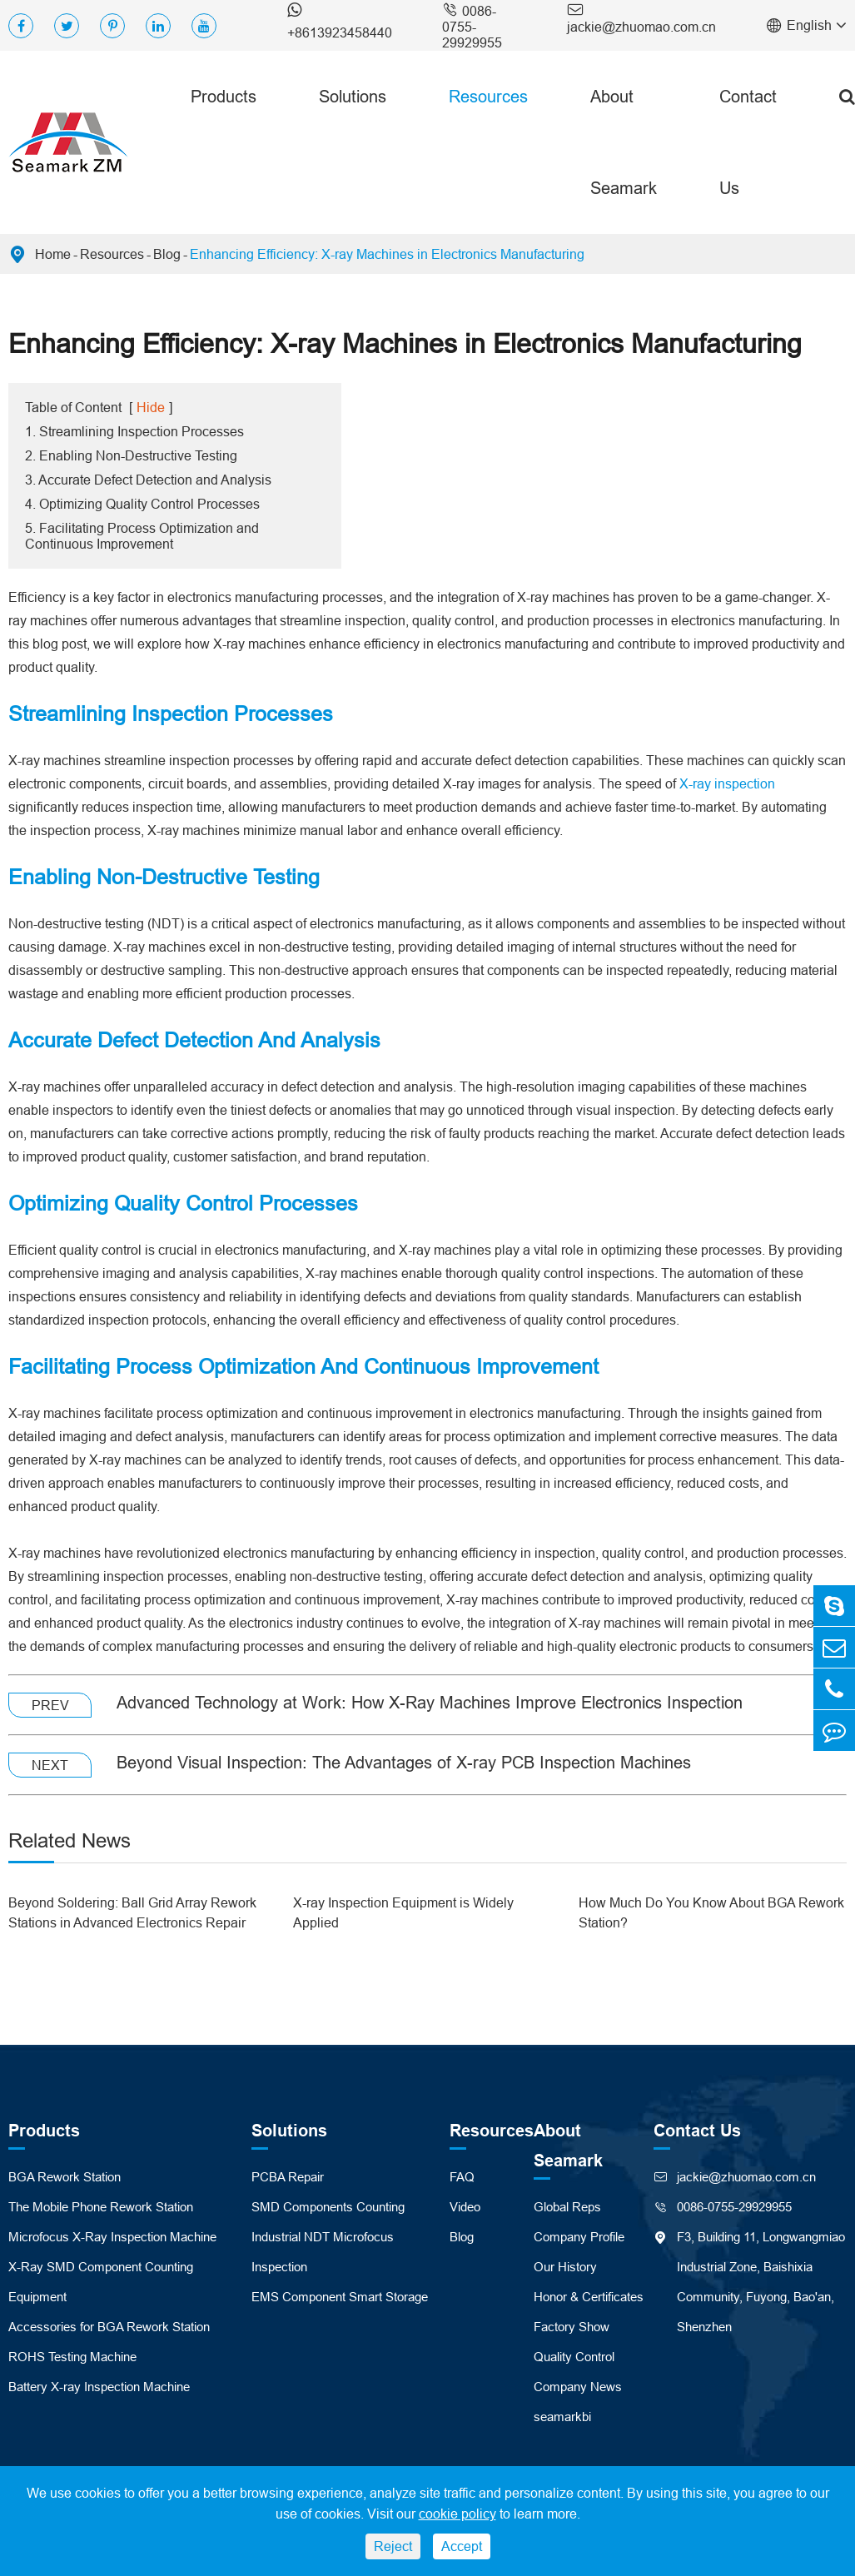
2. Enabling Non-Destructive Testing (131, 455)
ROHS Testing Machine (72, 2357)
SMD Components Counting (328, 2207)
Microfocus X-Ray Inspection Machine (112, 2237)
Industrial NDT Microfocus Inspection (322, 2252)
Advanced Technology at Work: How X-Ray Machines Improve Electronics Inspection (430, 1702)
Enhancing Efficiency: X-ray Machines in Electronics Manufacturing (387, 253)
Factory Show (571, 2327)
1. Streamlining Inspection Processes (134, 431)
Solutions (352, 96)
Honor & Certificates (589, 2297)
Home (53, 253)
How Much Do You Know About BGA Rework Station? (711, 1912)
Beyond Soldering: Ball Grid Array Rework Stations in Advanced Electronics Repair (132, 1912)
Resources (488, 96)
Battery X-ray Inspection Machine (99, 2387)
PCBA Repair (287, 2177)
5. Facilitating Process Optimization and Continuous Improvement (142, 535)
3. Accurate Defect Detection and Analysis (148, 479)
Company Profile (579, 2237)
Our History (565, 2267)
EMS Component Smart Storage (339, 2297)
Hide (151, 407)
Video (465, 2207)
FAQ (462, 2177)
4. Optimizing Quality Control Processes (142, 503)
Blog (167, 253)
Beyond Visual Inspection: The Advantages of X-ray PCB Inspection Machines (404, 1762)
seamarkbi (562, 2416)
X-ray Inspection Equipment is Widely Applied (403, 1912)
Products (223, 96)
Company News (578, 2387)
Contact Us (748, 142)
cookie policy (457, 2513)
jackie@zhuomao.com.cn (641, 17)
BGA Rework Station (64, 2177)
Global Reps (567, 2207)
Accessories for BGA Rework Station (109, 2327)
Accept (461, 2546)
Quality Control (574, 2357)
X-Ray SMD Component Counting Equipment (100, 2282)
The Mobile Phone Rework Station (100, 2207)
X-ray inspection (727, 783)
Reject (393, 2546)
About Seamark (623, 142)
